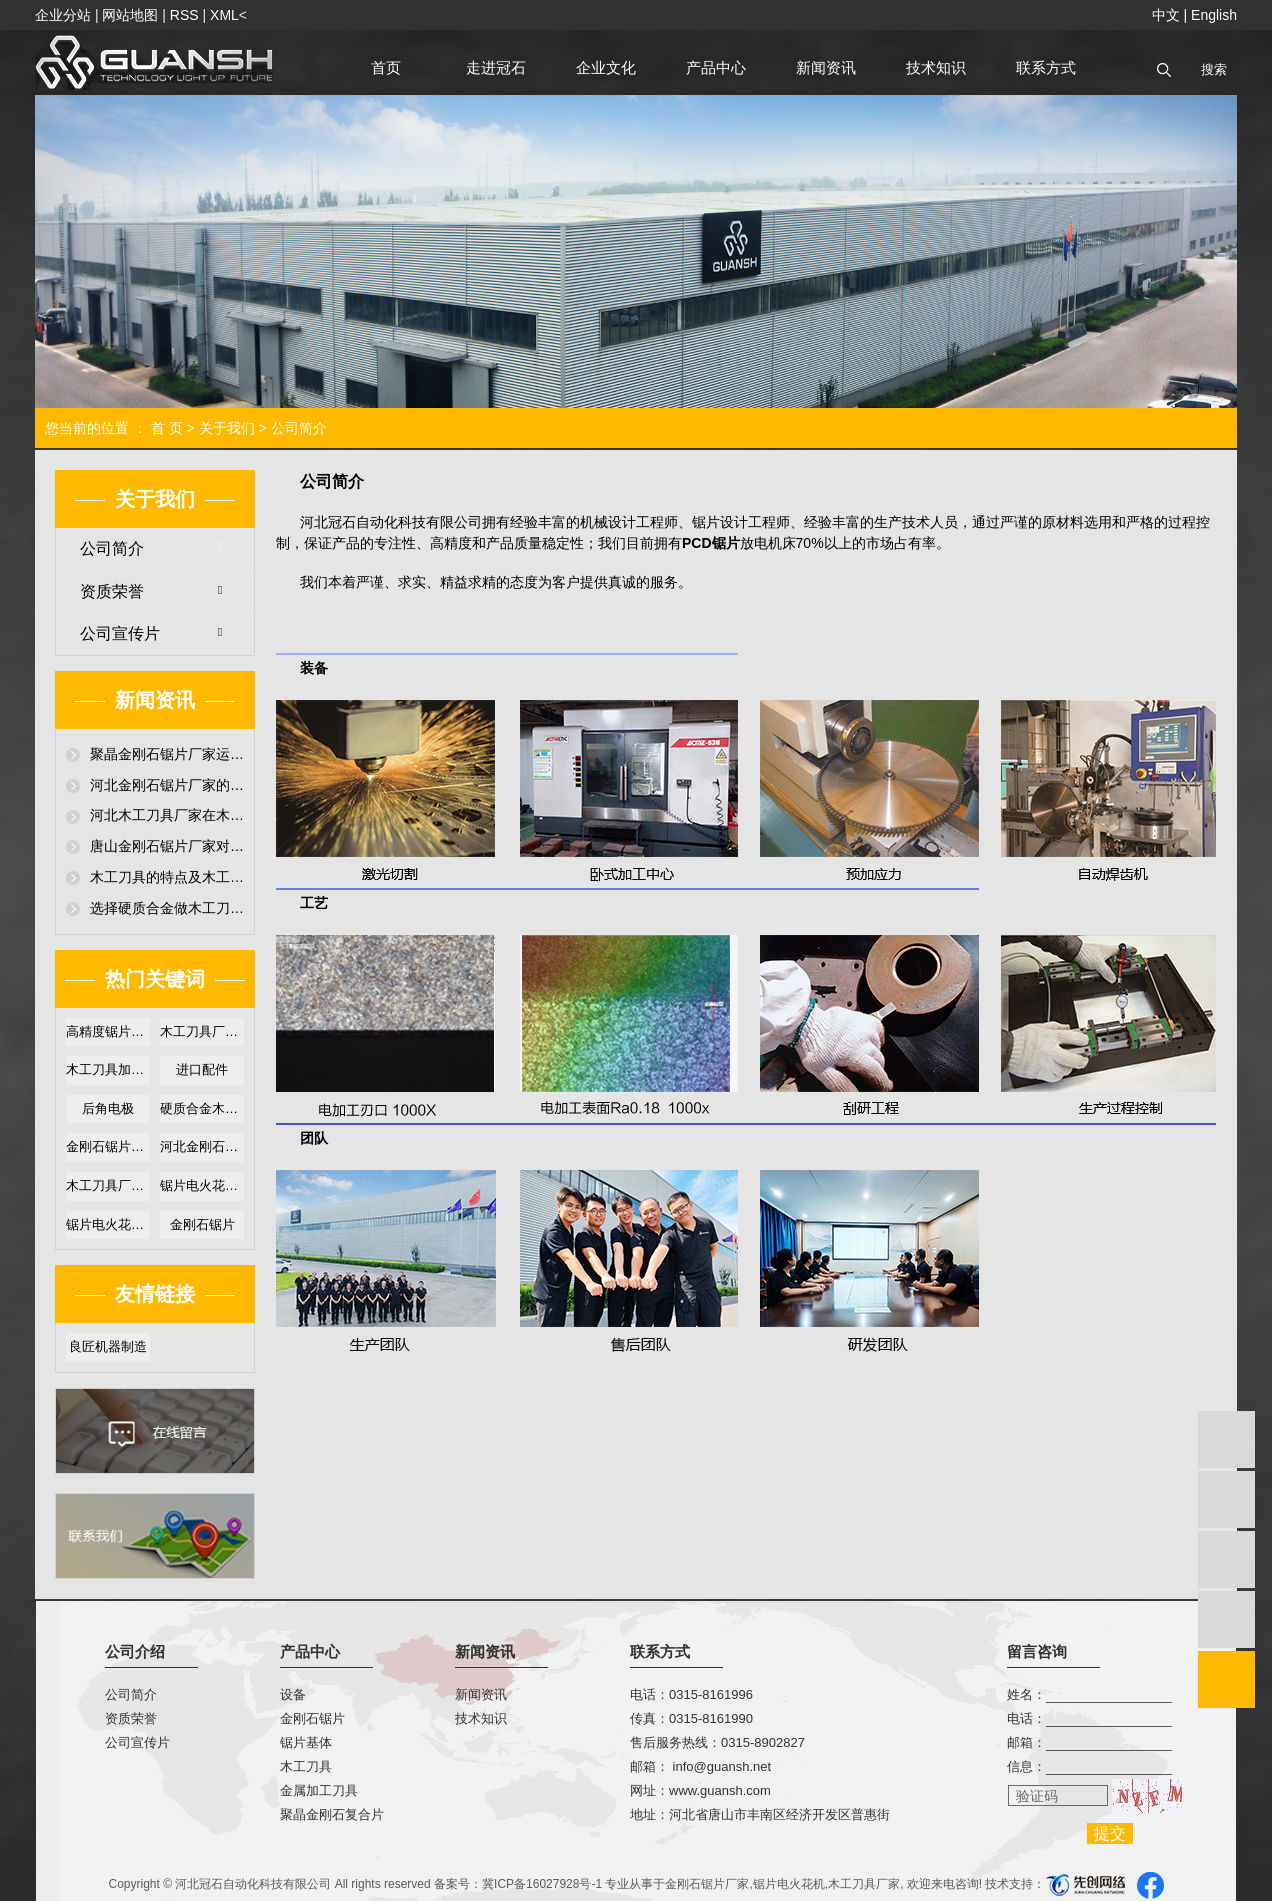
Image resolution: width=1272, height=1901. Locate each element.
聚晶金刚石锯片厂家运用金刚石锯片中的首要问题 (167, 754)
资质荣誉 (112, 591)
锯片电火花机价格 (108, 1224)
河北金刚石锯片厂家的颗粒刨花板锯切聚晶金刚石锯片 (167, 785)
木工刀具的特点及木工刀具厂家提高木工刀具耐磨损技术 (167, 877)
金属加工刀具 (319, 1790)
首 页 (167, 428)
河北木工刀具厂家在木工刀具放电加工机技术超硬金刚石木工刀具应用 (167, 815)
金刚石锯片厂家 (707, 1884)
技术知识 (936, 67)
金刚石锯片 (202, 1224)
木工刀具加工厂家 (108, 1069)
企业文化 (606, 67)
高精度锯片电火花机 (108, 1031)
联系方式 (1046, 67)
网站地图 (130, 15)
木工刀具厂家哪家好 (202, 1031)
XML (224, 15)
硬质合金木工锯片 (202, 1108)
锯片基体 (306, 1742)
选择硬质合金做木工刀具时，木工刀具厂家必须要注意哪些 (167, 908)
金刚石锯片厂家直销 (108, 1146)
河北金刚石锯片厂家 (202, 1146)
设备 (293, 1694)
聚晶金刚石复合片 (332, 1814)
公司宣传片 (120, 633)
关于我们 (227, 428)
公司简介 (112, 548)
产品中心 (716, 67)
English (1214, 15)
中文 (1166, 15)
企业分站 (63, 15)
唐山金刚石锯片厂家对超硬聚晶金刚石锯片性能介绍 (167, 846)
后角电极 (108, 1108)
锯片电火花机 (789, 1884)
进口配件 (202, 1069)
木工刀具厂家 (864, 1884)
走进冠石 (496, 67)
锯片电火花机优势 (202, 1185)
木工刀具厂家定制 (108, 1185)
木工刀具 (306, 1766)
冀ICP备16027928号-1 (542, 1884)
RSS (184, 15)
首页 (386, 67)
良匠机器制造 (108, 1346)
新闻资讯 (826, 67)
